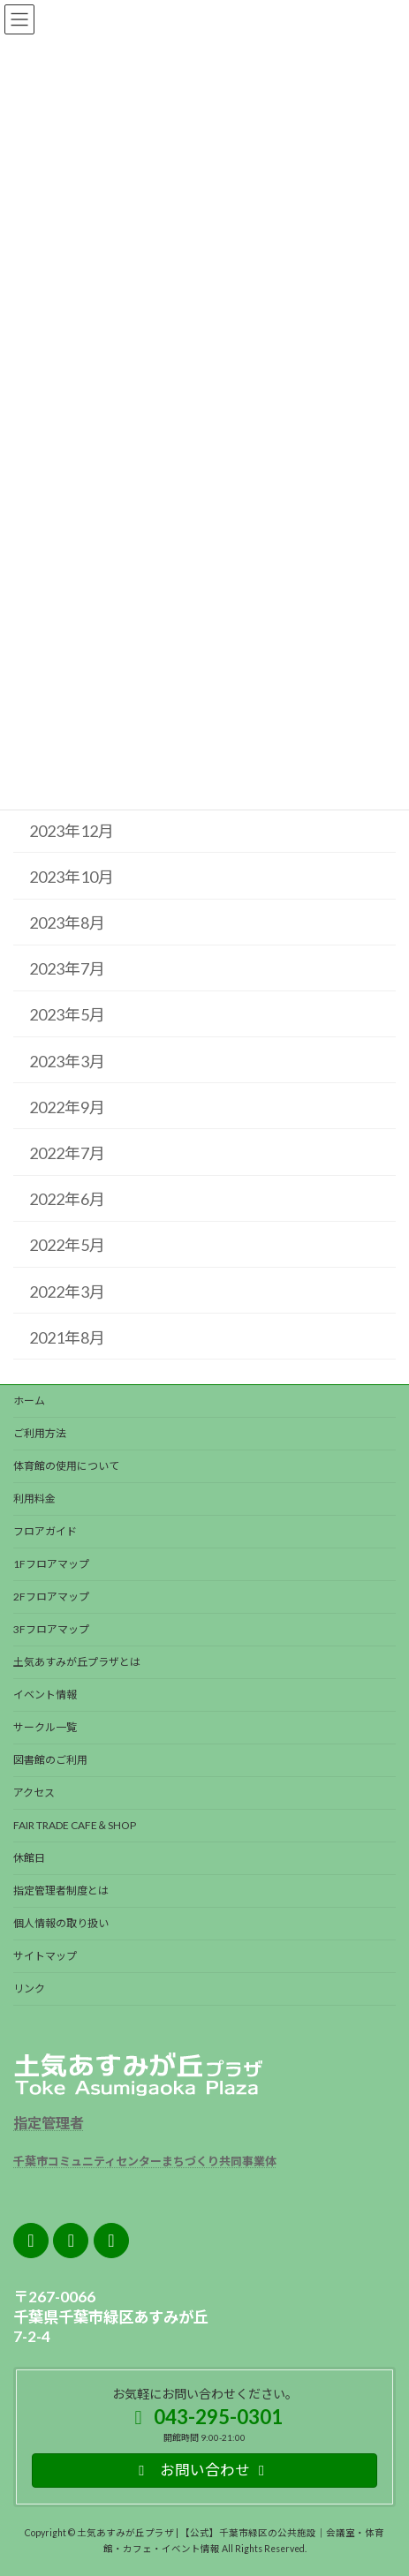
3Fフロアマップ (51, 1629)
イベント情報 (45, 1694)
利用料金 (34, 1498)
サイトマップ (45, 1955)
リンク (29, 1988)
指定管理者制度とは (61, 1890)
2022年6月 (67, 1199)
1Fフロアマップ (51, 1563)
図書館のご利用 (50, 1759)
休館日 (29, 1857)
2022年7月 (67, 1153)
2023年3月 (67, 1061)
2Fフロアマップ (51, 1596)
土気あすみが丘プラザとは (76, 1661)
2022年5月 (67, 1244)
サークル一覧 (45, 1727)
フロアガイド (45, 1531)
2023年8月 (67, 922)
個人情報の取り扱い (61, 1923)
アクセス (34, 1792)
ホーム (29, 1400)
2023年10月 (71, 876)
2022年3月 (67, 1291)
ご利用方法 (39, 1433)
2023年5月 (67, 1014)
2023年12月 (71, 830)
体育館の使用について (66, 1466)
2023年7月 (67, 968)
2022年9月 (67, 1107)
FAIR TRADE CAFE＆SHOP (74, 1825)
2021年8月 (67, 1337)
